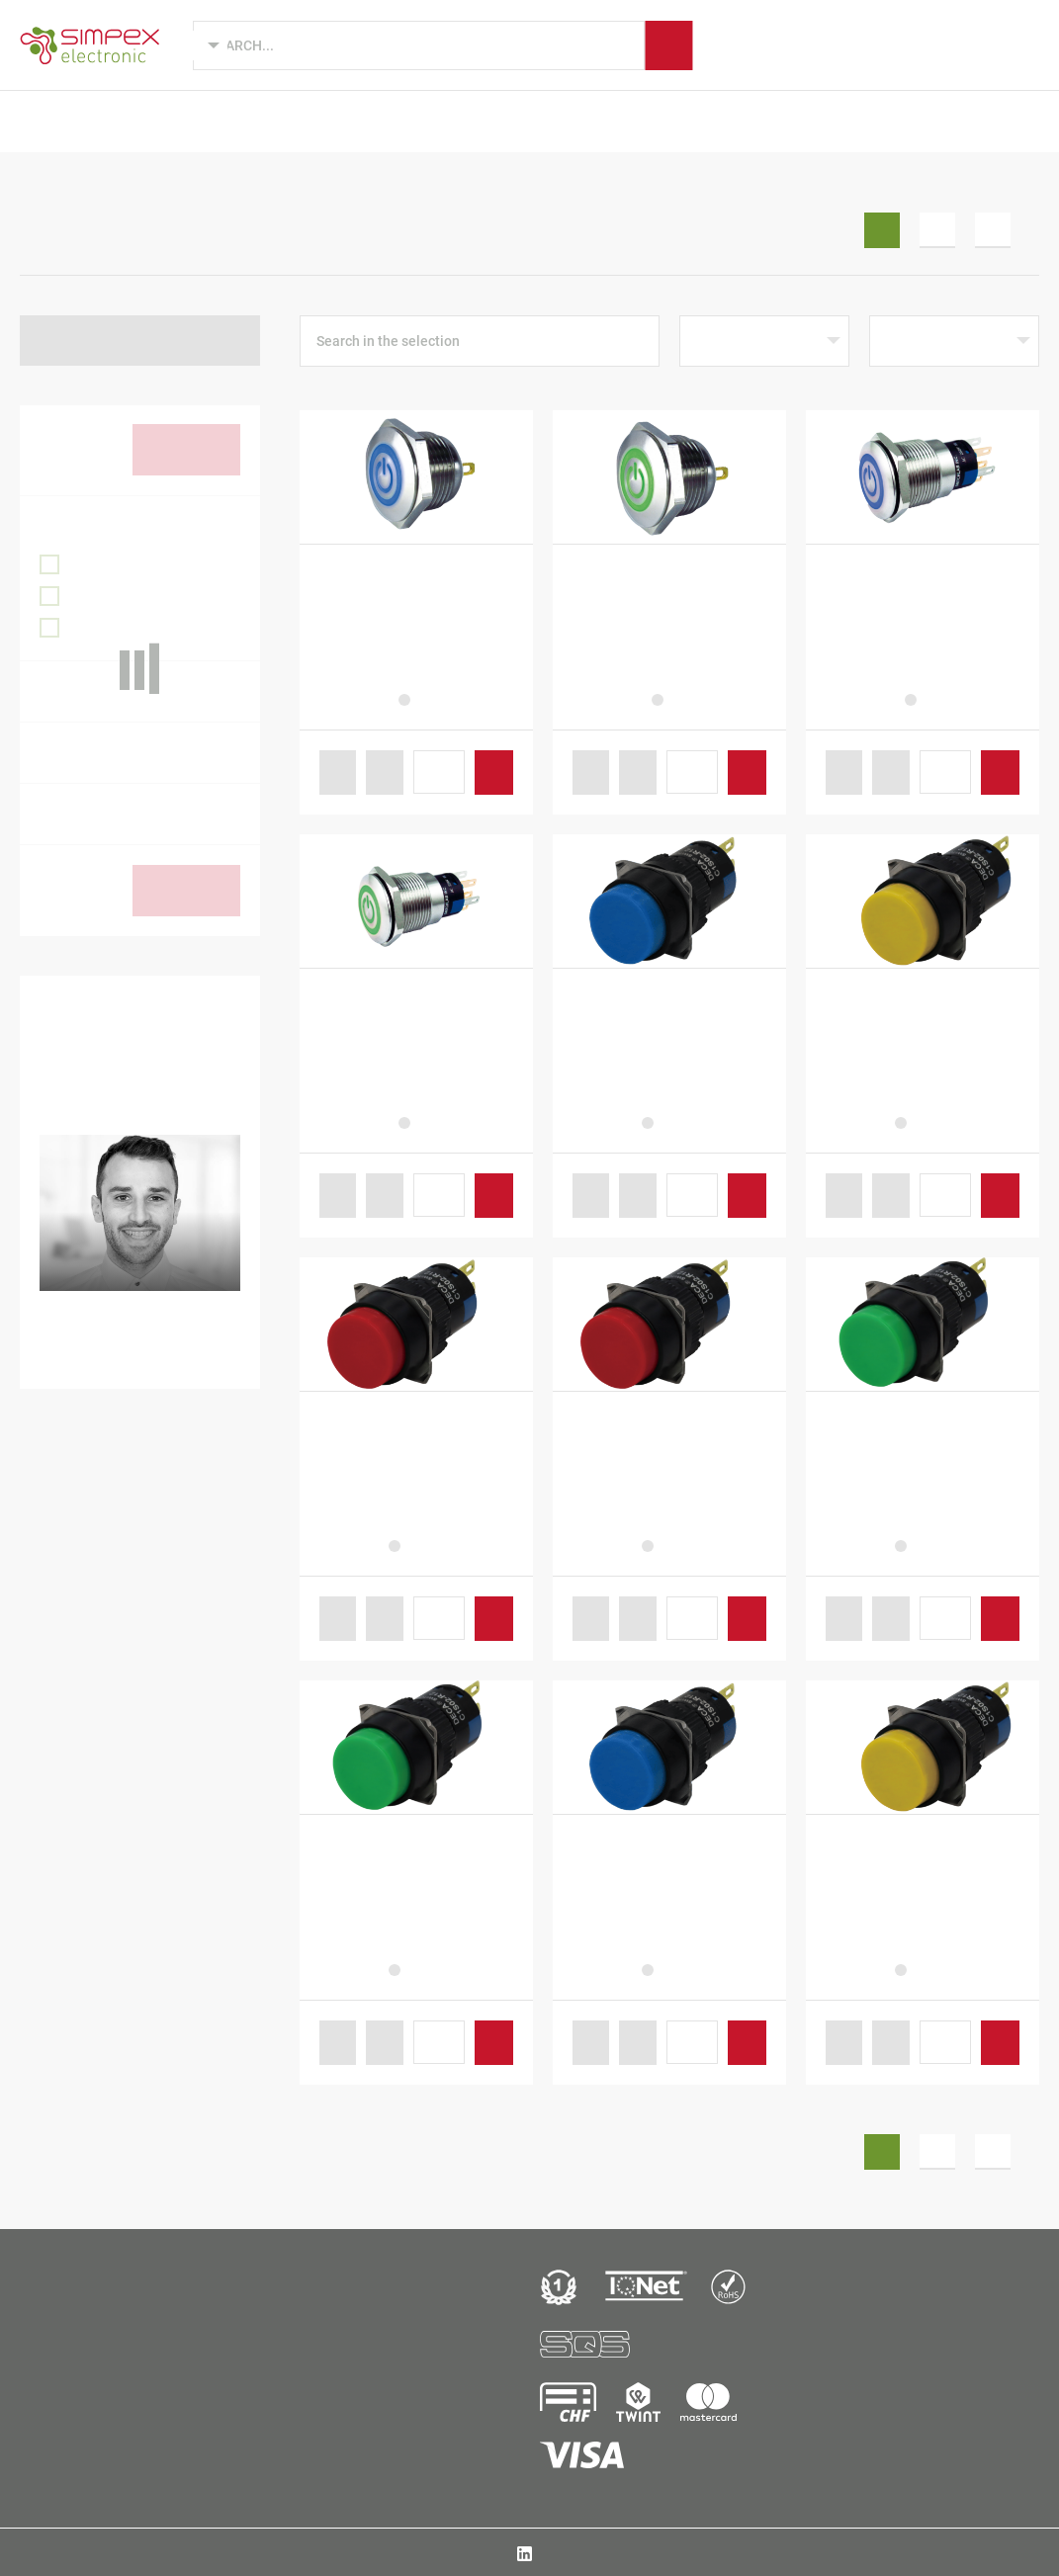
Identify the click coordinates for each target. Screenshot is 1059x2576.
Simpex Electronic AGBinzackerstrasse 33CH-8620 (84, 2405)
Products (170, 121)
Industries (418, 121)
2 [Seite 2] (937, 230)
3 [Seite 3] (993, 230)
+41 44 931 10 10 (85, 2446)
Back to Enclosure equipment (143, 340)
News (812, 121)
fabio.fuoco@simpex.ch (156, 1355)
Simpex (738, 121)
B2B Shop (893, 121)
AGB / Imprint (905, 2552)
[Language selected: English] (193, 45)
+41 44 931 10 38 (134, 1324)
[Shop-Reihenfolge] (764, 341)
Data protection (997, 2552)
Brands (513, 121)
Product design (292, 121)
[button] (338, 772)
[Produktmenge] (439, 772)
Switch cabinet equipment (219, 182)
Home (38, 182)
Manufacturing (627, 121)
